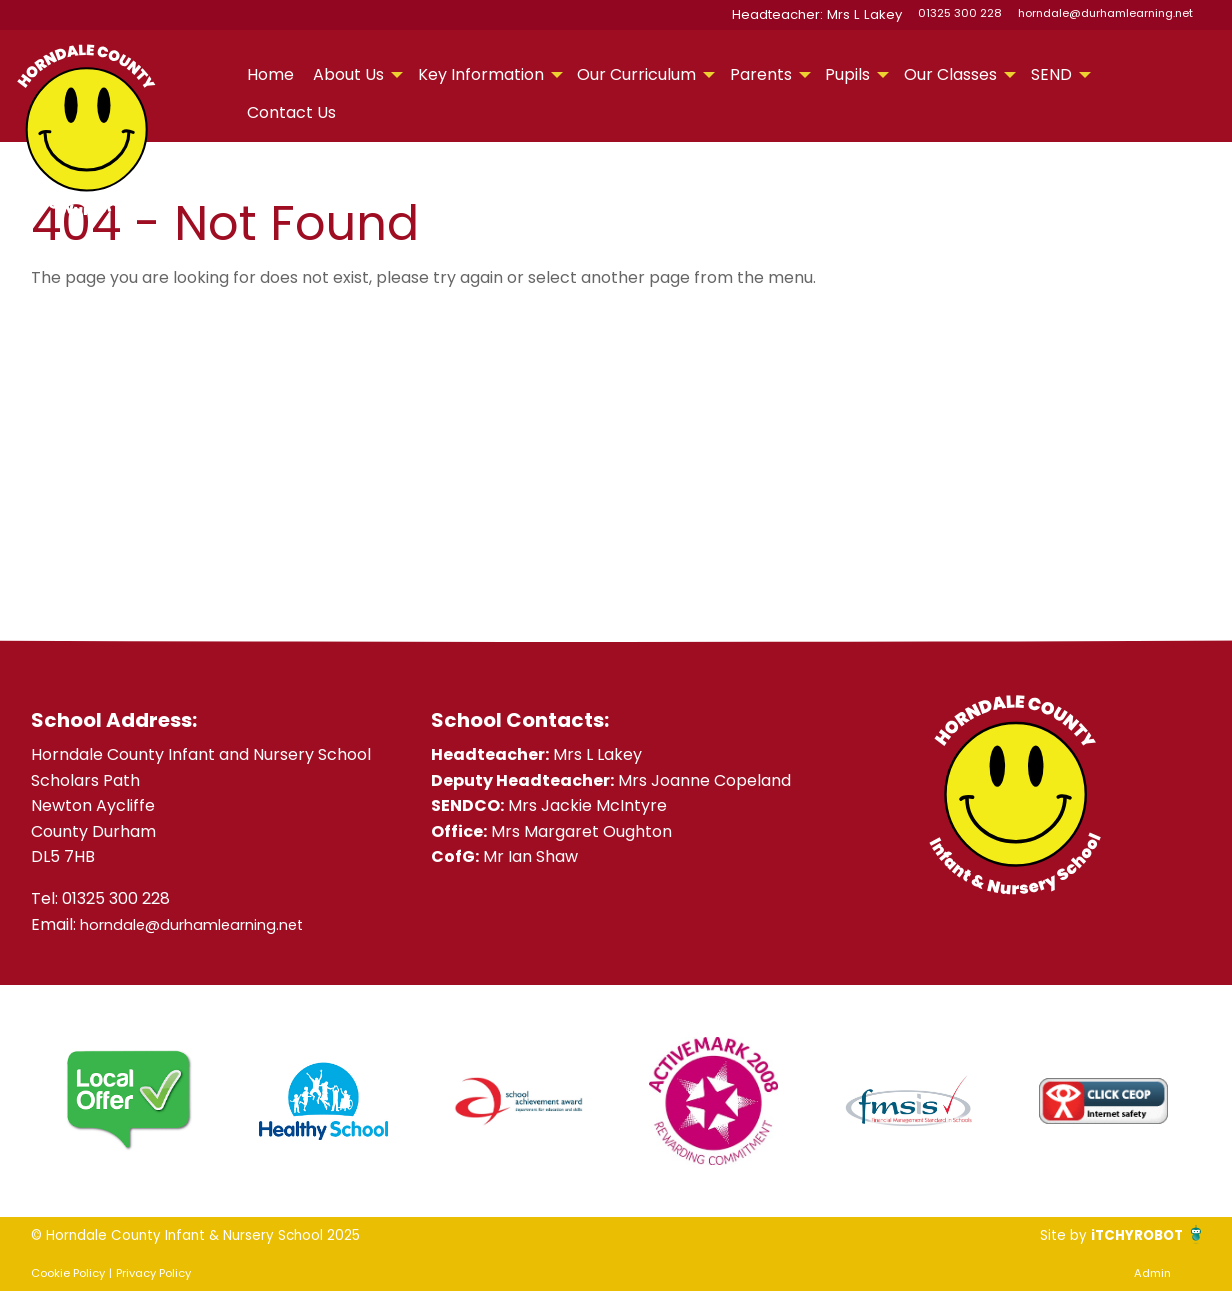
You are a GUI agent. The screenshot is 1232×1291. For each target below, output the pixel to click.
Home (270, 74)
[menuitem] (270, 75)
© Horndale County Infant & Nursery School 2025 (221, 1234)
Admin (1152, 1273)
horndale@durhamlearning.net (1105, 13)
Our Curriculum (636, 74)
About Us (348, 74)
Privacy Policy (153, 1273)
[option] (128, 1101)
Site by (1043, 1234)
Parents (761, 74)
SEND (1051, 74)
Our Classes (950, 74)
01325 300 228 (960, 13)
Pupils (847, 74)
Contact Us (291, 112)
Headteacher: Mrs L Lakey (830, 13)
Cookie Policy (68, 1273)
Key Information (481, 74)
